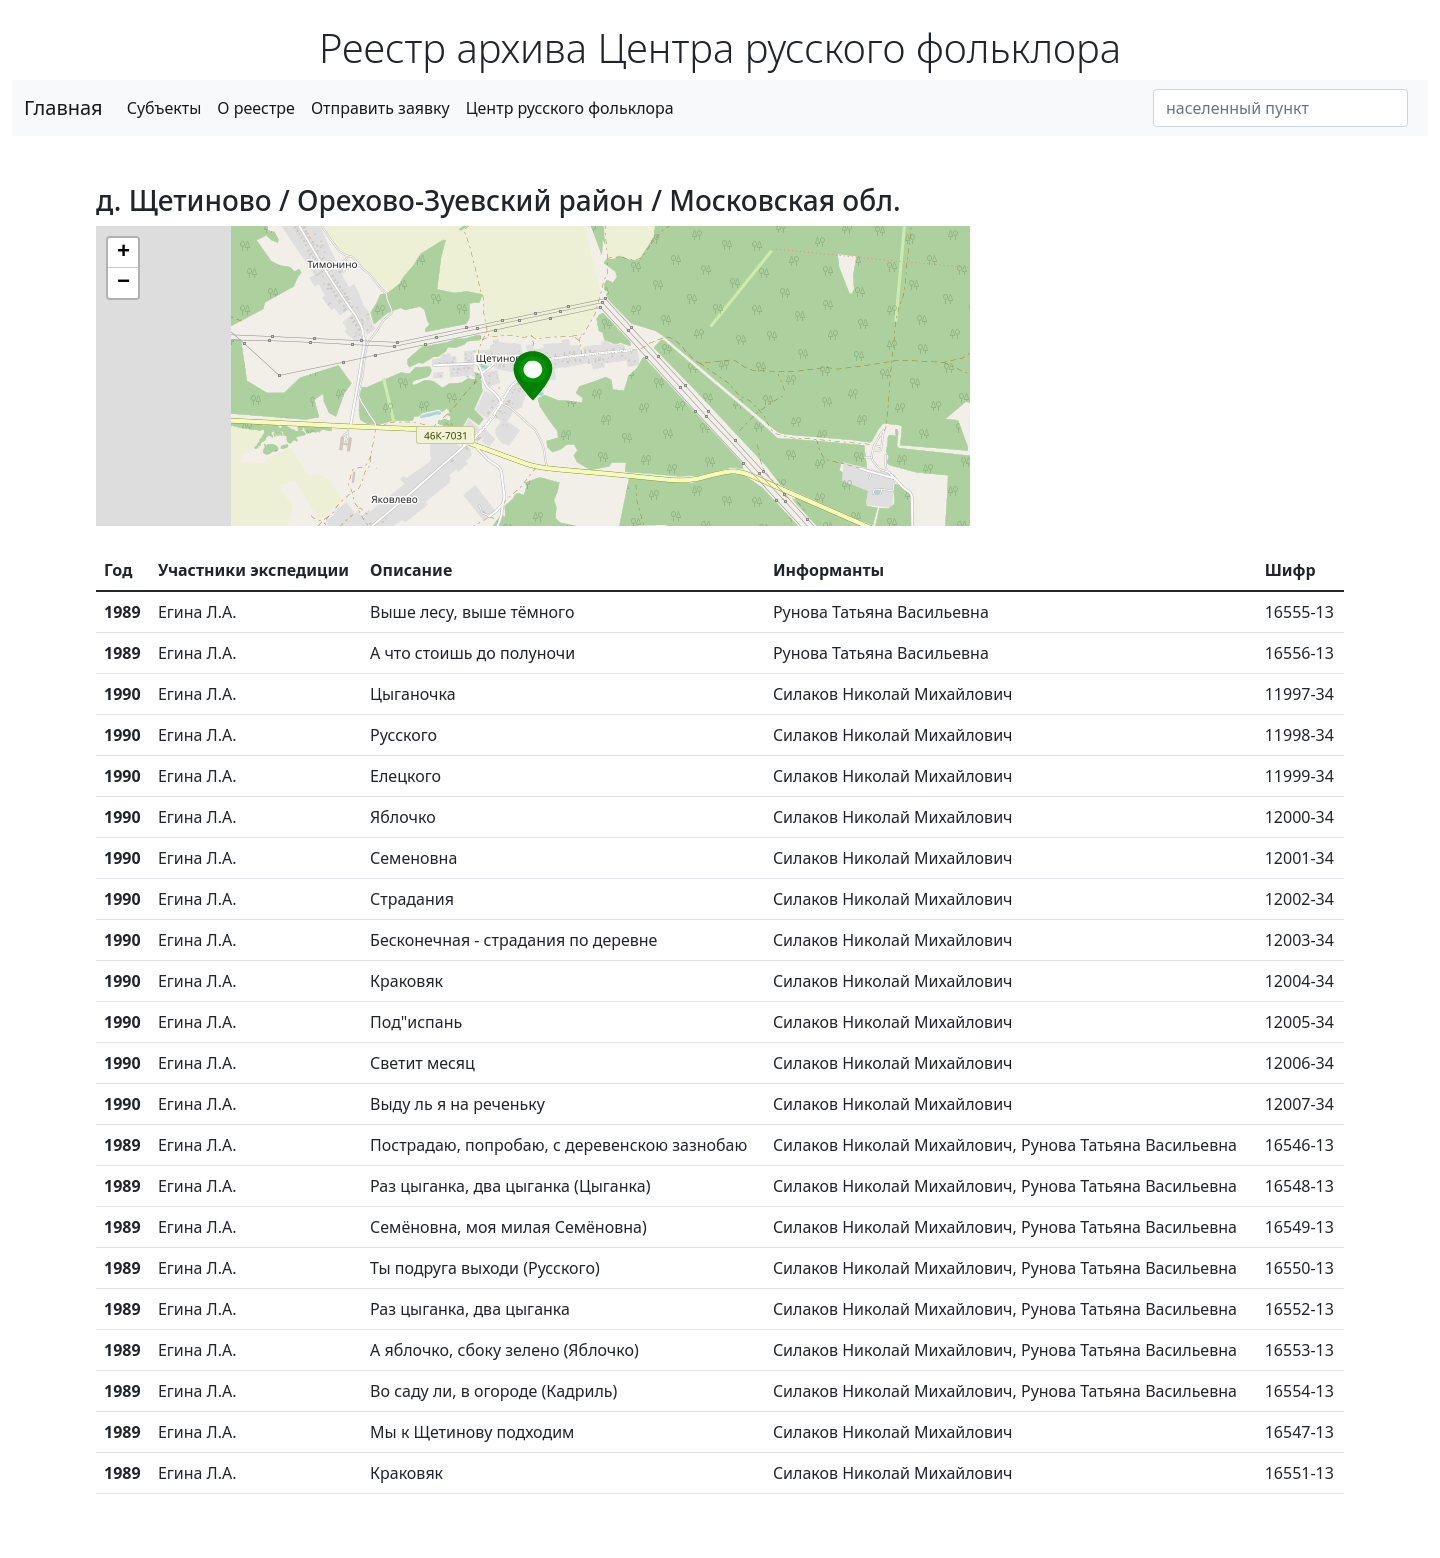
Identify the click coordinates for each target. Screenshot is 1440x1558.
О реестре (256, 108)
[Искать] (1280, 108)
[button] (533, 376)
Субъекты (164, 108)
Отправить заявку (380, 108)
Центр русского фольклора (570, 108)
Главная (63, 107)
